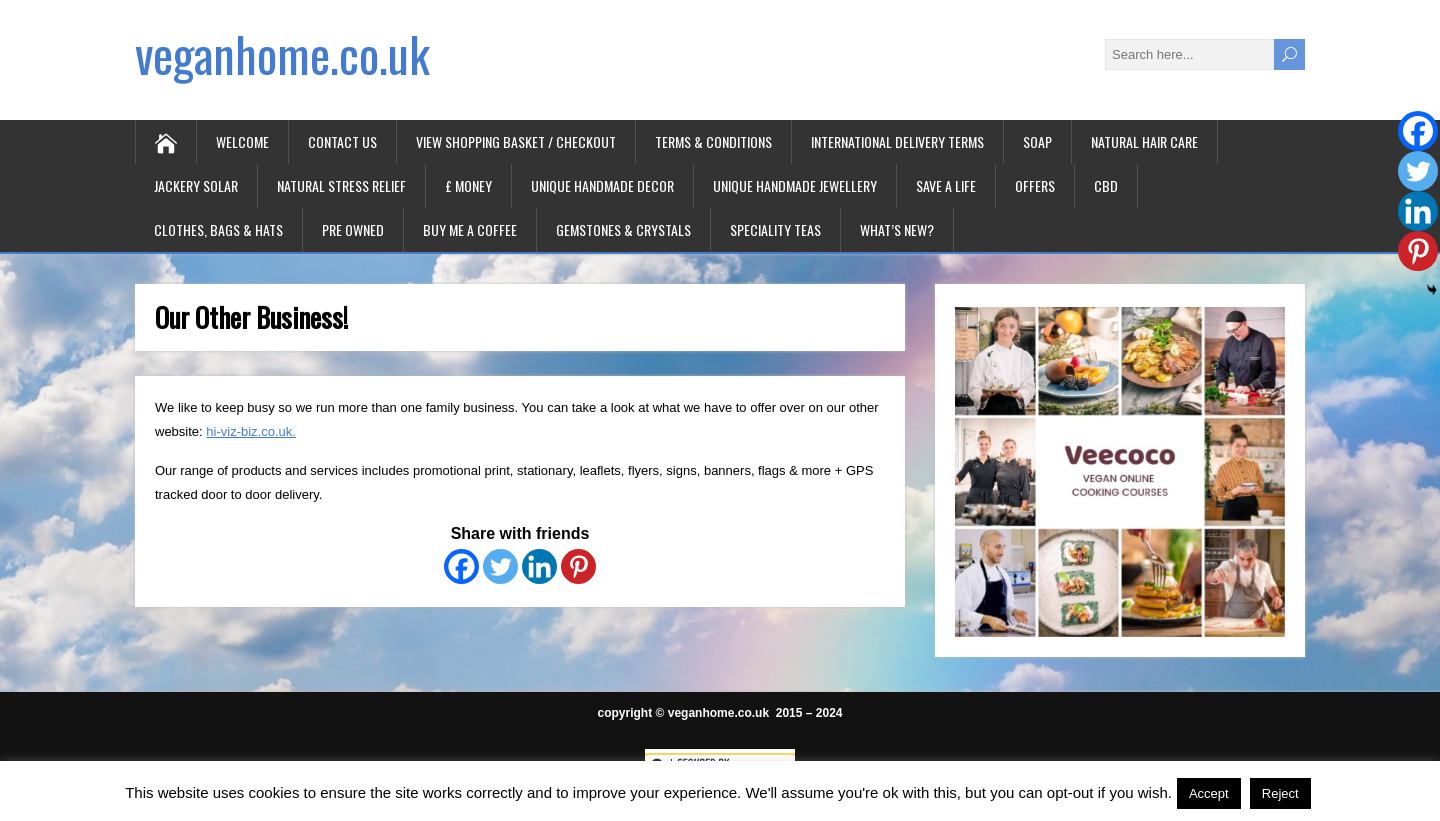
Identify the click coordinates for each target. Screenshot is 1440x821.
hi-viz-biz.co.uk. (251, 431)
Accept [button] (1209, 793)
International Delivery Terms (897, 141)
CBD (1106, 185)
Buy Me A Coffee (470, 229)
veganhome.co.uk (282, 53)
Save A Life (946, 185)
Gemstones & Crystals (623, 229)
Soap (1037, 141)
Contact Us (342, 141)
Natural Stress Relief (341, 185)
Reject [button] (1280, 793)
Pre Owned (353, 229)
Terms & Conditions (713, 141)
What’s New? (897, 229)
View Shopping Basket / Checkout (516, 141)
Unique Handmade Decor (602, 185)
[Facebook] (461, 566)
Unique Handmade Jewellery (795, 185)
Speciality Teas (775, 229)
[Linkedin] (539, 566)
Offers (1035, 185)
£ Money (468, 185)
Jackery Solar (196, 185)
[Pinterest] (578, 566)
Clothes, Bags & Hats (218, 229)
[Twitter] (500, 566)
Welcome (242, 141)
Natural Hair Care (1144, 141)
